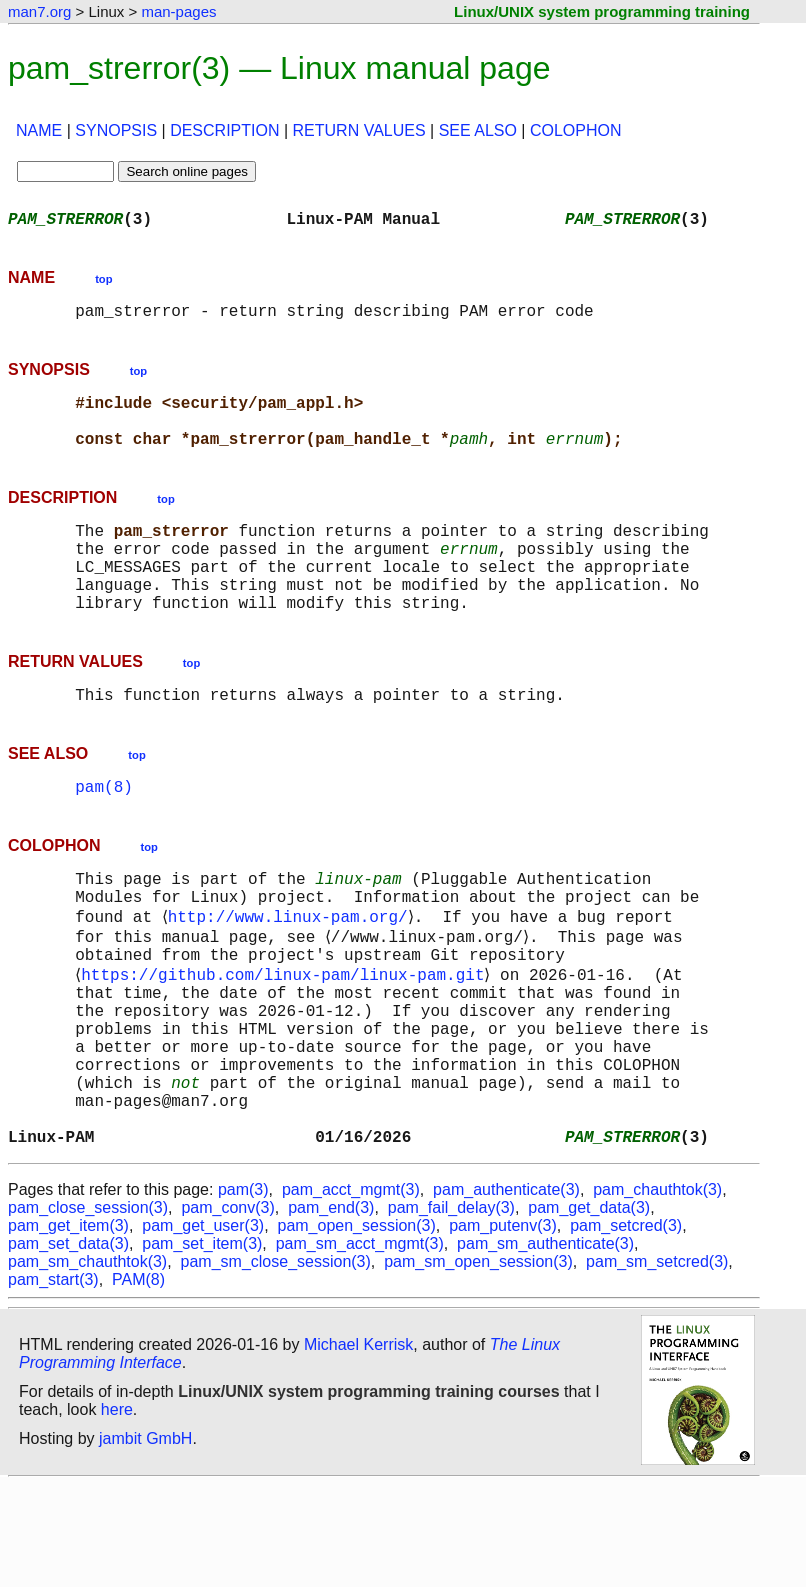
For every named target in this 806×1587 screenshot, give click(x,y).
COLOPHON (576, 130)
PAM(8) (138, 1381)
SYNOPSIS (116, 130)
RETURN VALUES (359, 130)
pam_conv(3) (227, 1309)
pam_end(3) (331, 1309)
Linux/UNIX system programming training (602, 11)
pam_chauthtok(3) (657, 1291)
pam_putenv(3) (503, 1327)
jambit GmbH (145, 1540)
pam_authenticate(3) (506, 1291)
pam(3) (243, 1291)
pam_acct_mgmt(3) (351, 1291)
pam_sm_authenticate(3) (545, 1345)
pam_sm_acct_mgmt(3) (360, 1345)
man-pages (178, 11)
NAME (39, 130)
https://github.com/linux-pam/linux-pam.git (286, 1040)
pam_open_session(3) (356, 1327)
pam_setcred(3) (626, 1327)
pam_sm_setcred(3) (657, 1363)
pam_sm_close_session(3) (276, 1363)
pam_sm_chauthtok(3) (87, 1363)
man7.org (39, 11)
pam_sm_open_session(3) (478, 1363)
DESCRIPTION (224, 130)
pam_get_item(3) (68, 1327)
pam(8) (104, 834)
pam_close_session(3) (88, 1309)
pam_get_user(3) (203, 1327)
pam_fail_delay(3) (451, 1309)
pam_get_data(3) (589, 1309)
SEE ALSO (478, 130)
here (117, 1511)
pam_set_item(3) (202, 1345)
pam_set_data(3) (68, 1345)
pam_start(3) (53, 1381)
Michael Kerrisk (358, 1446)
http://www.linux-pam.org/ (291, 974)
